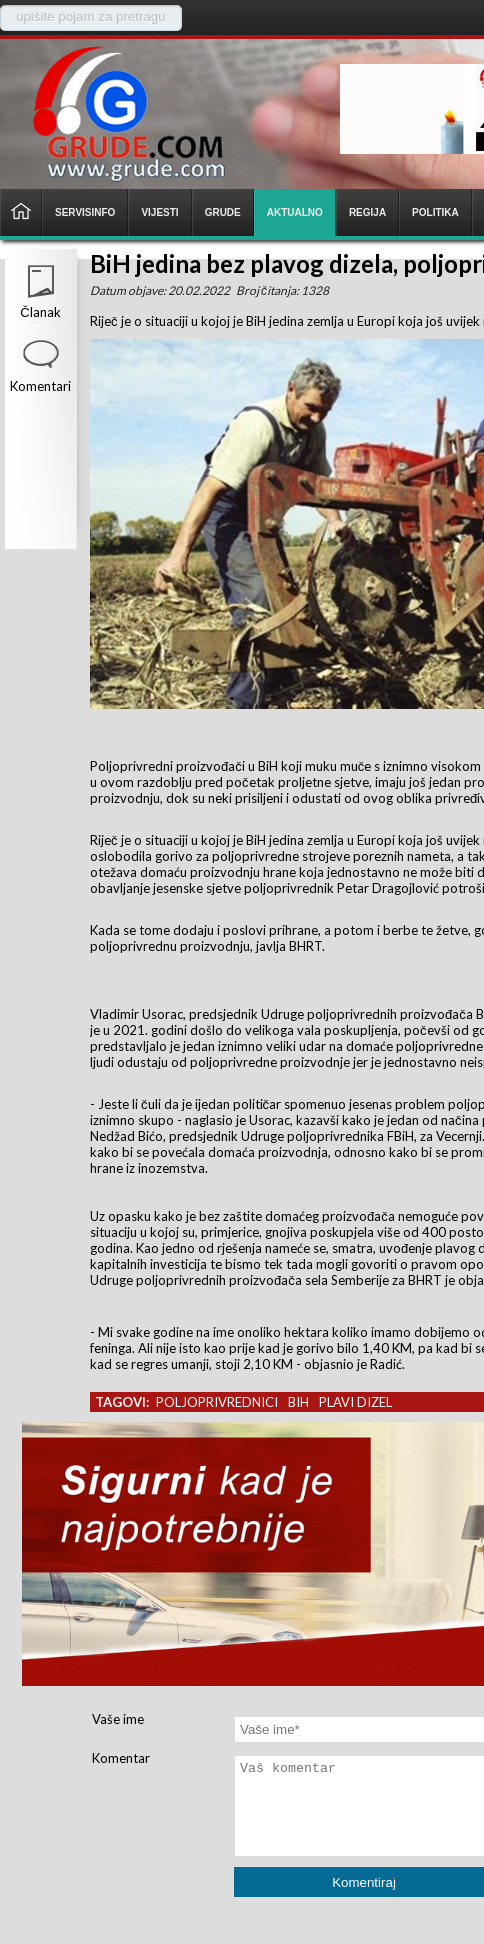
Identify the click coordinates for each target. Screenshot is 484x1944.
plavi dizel (355, 1402)
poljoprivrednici (217, 1402)
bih (298, 1402)
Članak (40, 312)
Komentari (40, 386)
